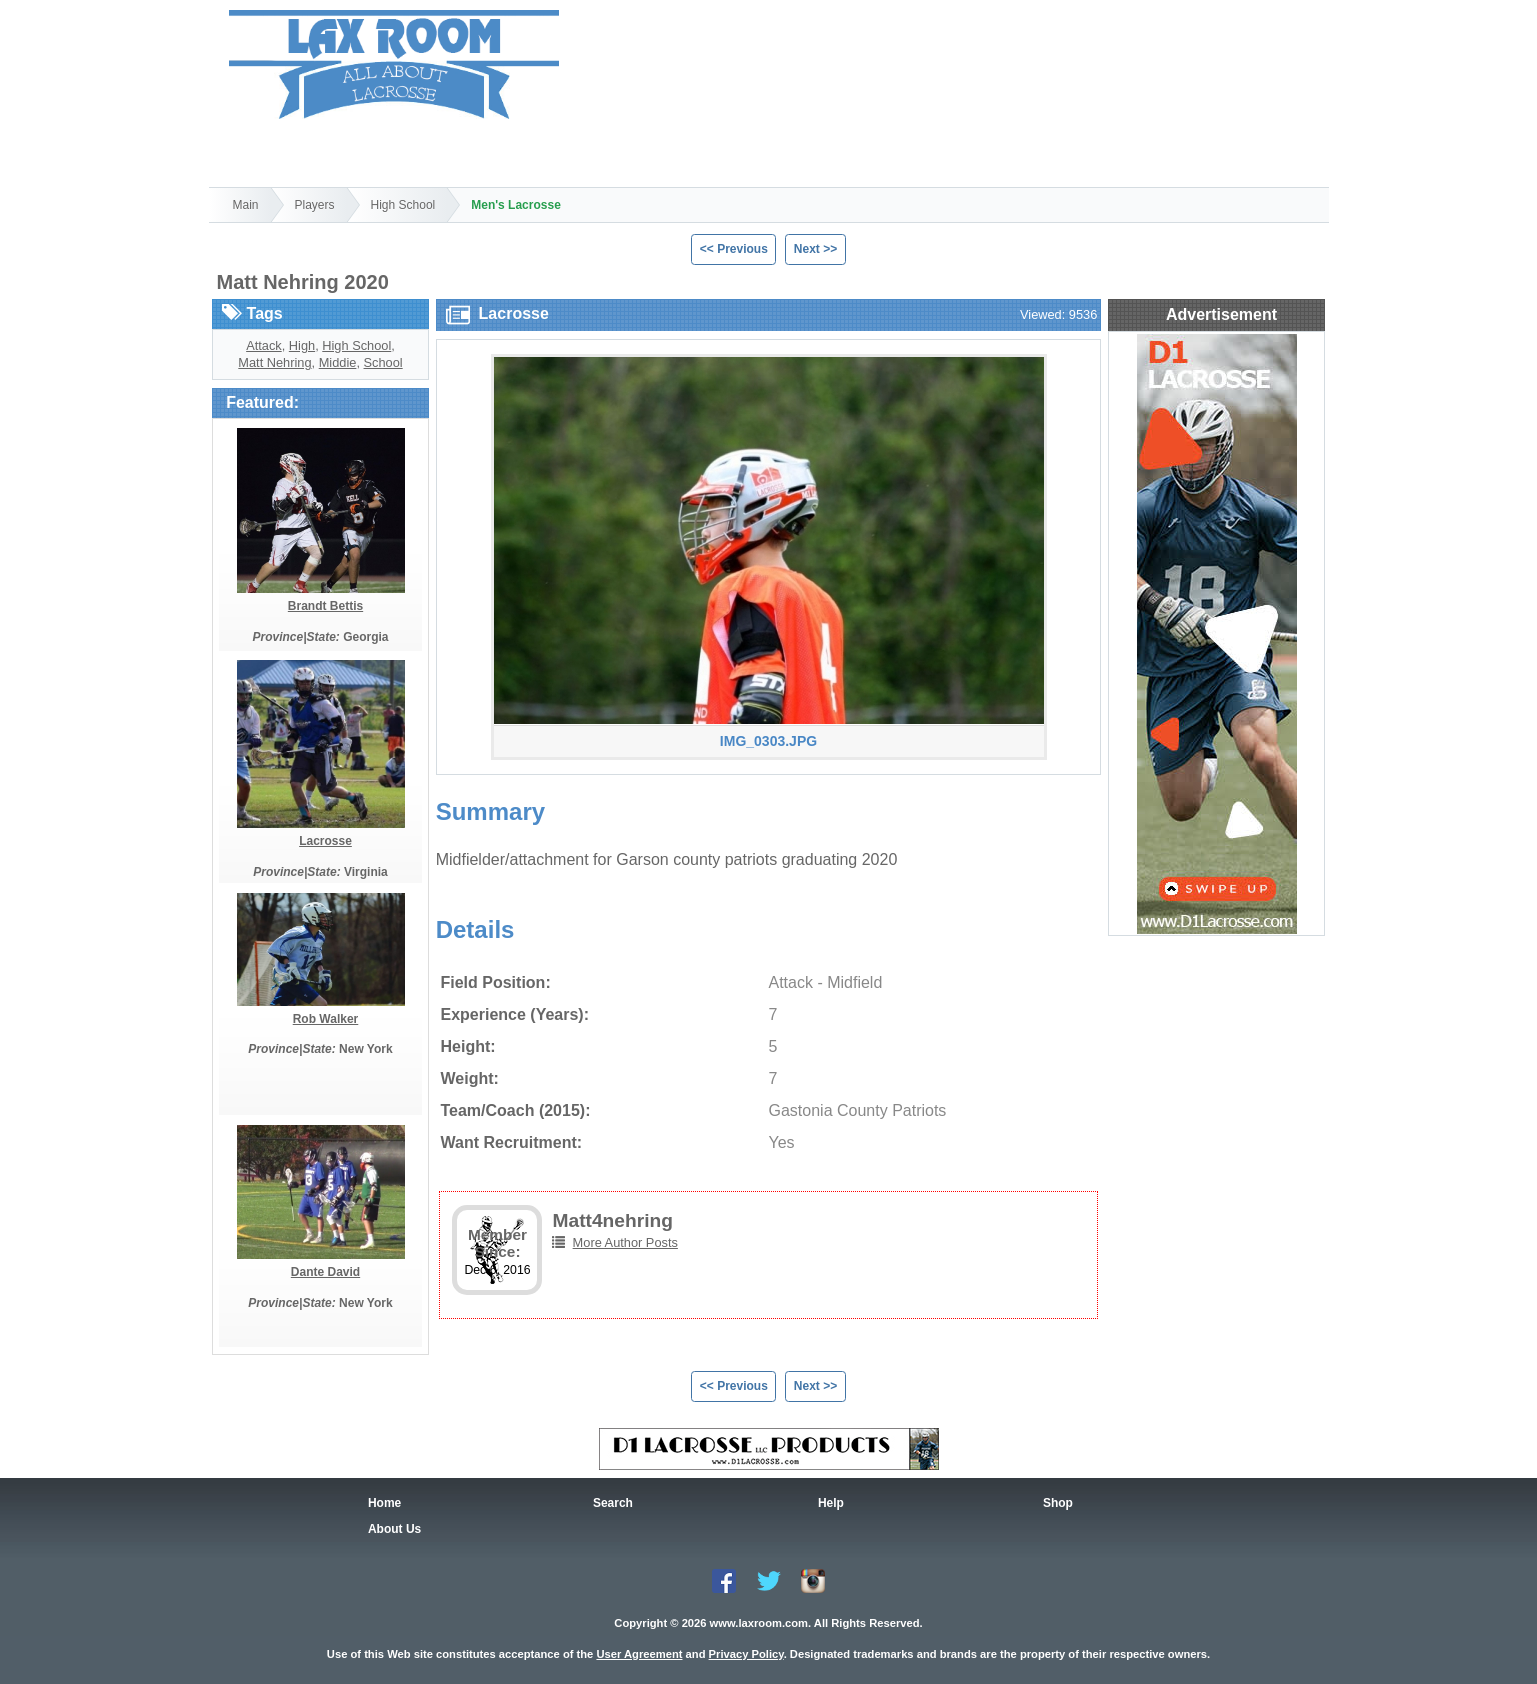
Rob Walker (326, 1019)
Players (315, 205)
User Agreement (639, 1654)
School (383, 362)
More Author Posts (625, 1242)
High (302, 345)
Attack (264, 345)
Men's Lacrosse (516, 205)
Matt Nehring (274, 362)
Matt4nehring (612, 1220)
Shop (489, 150)
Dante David (325, 1272)
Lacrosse (325, 841)
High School (403, 205)
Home (262, 150)
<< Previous (734, 249)
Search (375, 150)
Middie (338, 362)
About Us (394, 1529)
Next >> (815, 249)
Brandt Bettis (325, 606)
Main (246, 205)
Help (602, 150)
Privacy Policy (746, 1654)
